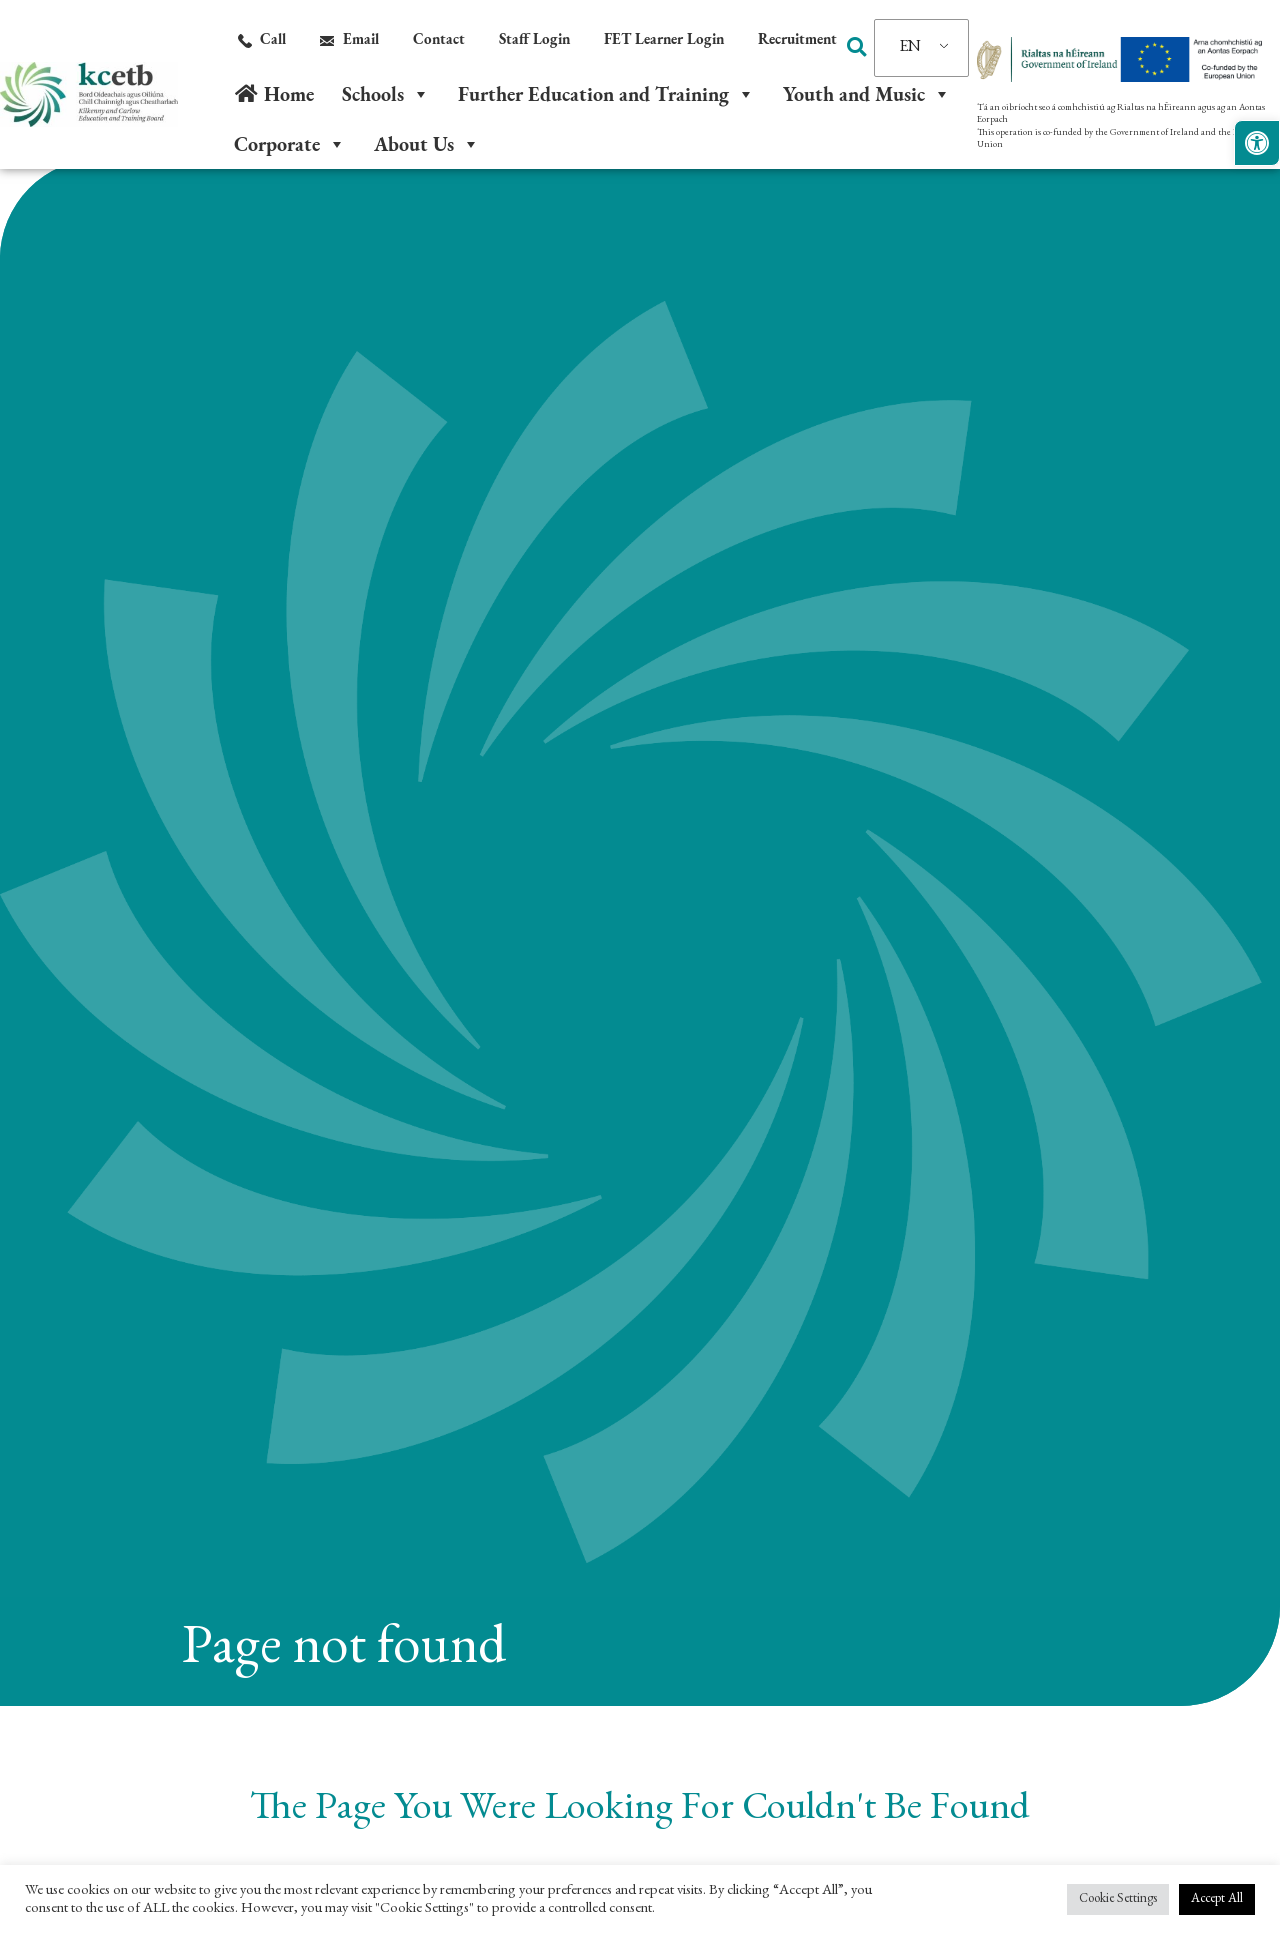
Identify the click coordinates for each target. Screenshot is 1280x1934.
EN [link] (910, 48)
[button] (857, 47)
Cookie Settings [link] (1118, 1899)
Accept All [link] (1217, 1899)
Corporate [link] (290, 144)
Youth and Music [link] (867, 94)
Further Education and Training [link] (606, 94)
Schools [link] (386, 94)
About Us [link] (427, 144)
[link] (1257, 143)
